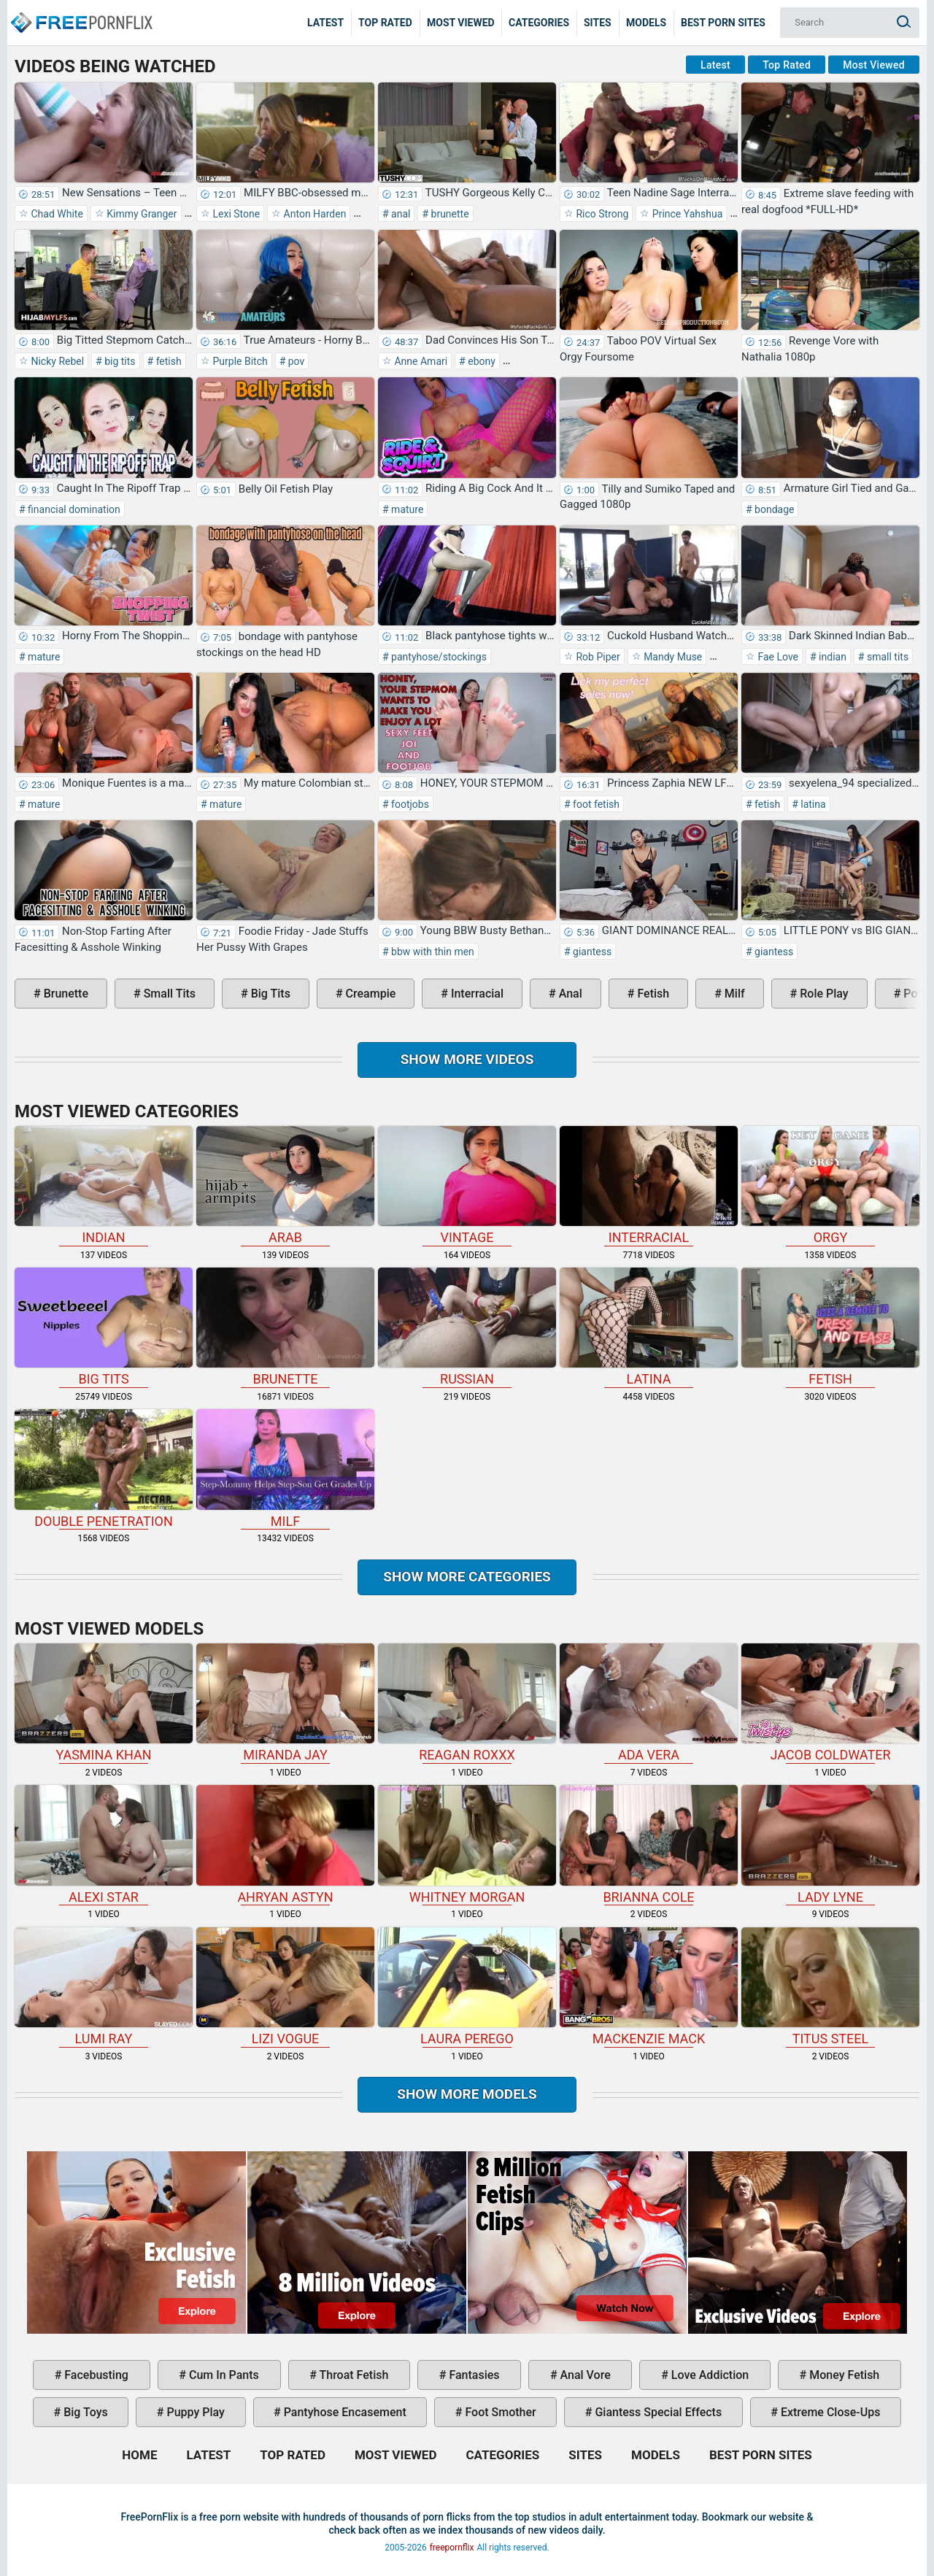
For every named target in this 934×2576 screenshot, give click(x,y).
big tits (119, 361)
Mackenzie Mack (649, 1986)
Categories (539, 22)
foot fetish (595, 804)
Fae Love (776, 657)
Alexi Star (104, 1844)
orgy (830, 1185)
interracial (475, 993)
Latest (325, 22)
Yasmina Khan (104, 1702)
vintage (467, 1185)
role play (822, 993)
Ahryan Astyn (285, 1844)
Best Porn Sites (723, 22)
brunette (448, 214)
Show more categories (467, 1576)
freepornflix (452, 2547)
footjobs (409, 804)
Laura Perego (467, 1986)
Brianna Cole (649, 1844)
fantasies (472, 2375)
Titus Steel (830, 1986)
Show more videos (467, 1059)
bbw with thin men (431, 951)
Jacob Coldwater (830, 1702)
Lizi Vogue (285, 1986)
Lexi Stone (235, 214)
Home (80, 12)
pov (294, 361)
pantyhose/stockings (438, 657)
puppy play (194, 2412)
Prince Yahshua (685, 214)
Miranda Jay (285, 1702)
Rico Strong (601, 214)
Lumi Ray (104, 1986)
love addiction (708, 2375)
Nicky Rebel (56, 361)
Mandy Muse (672, 657)
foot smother (499, 2412)
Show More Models (467, 2094)
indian (831, 657)
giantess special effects (657, 2412)
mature (406, 509)
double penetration (104, 1468)
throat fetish (352, 2375)
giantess (591, 951)
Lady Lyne (830, 1844)
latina (812, 804)
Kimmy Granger (140, 214)
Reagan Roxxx (467, 1702)
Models (646, 22)
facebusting (94, 2375)
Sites (597, 22)
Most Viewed (461, 22)
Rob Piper (597, 657)
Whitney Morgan (467, 1844)
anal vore (584, 2375)
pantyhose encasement (343, 2412)
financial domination (73, 509)
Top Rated (385, 22)
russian (467, 1327)
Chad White (55, 214)
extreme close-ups (829, 2412)
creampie (369, 993)
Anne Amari (419, 361)
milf (733, 993)
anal (400, 214)
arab (285, 1185)
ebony (480, 361)
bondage (773, 509)
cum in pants (222, 2375)
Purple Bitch (239, 361)
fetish (167, 361)
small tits (886, 657)
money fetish (842, 2375)
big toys (84, 2412)
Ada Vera (649, 1702)
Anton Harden (313, 214)
